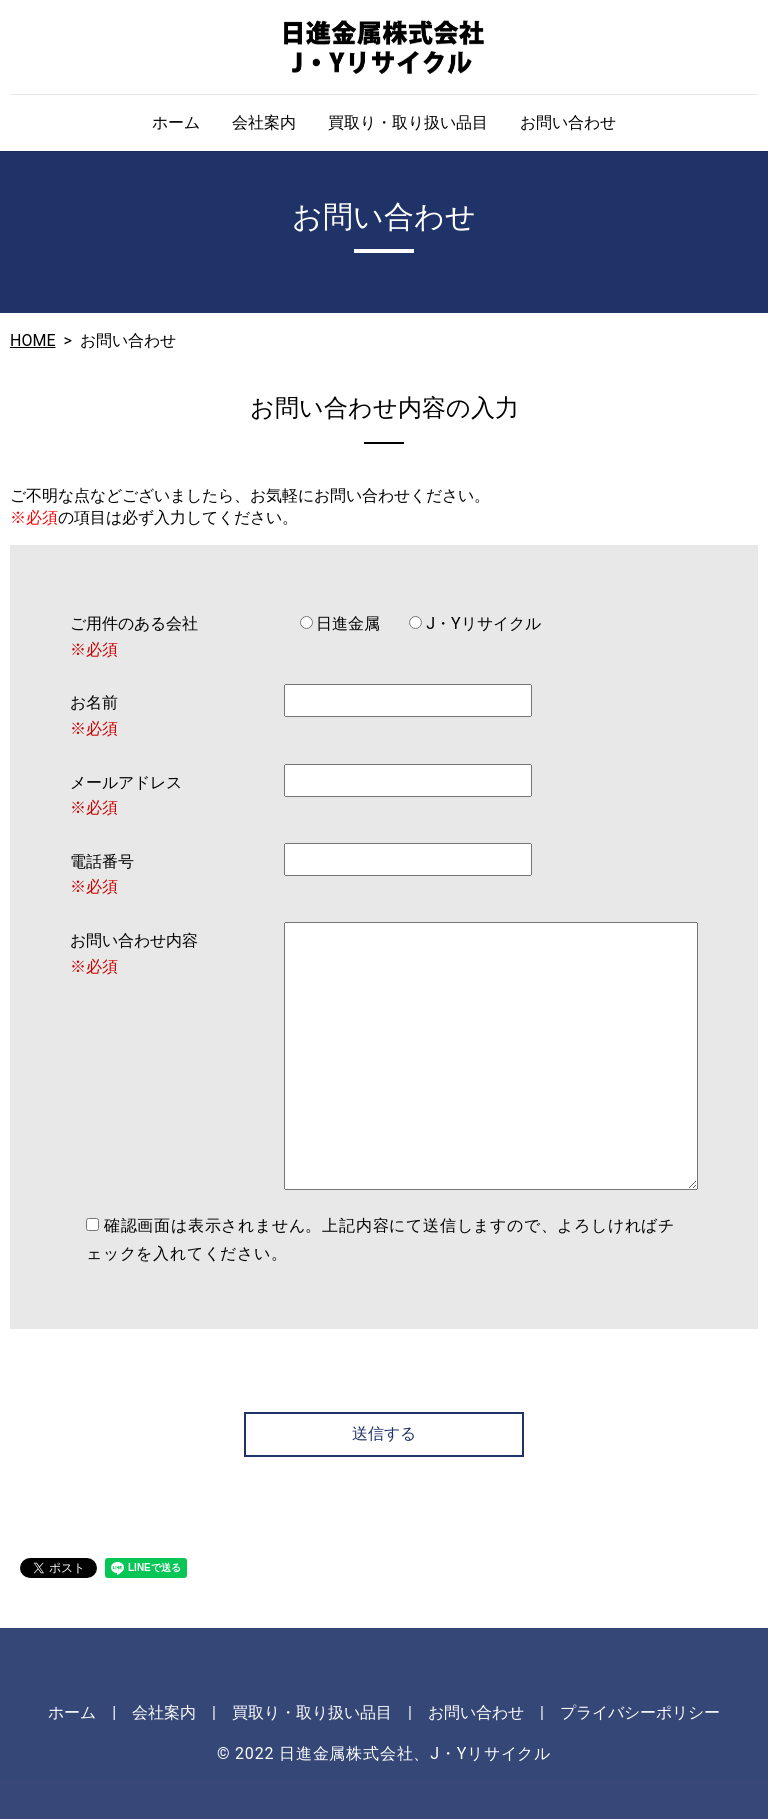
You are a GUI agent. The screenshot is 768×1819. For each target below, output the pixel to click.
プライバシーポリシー (640, 1712)
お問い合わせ (568, 122)
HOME (32, 340)
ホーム (176, 122)
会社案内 (264, 122)
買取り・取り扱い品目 (408, 122)
